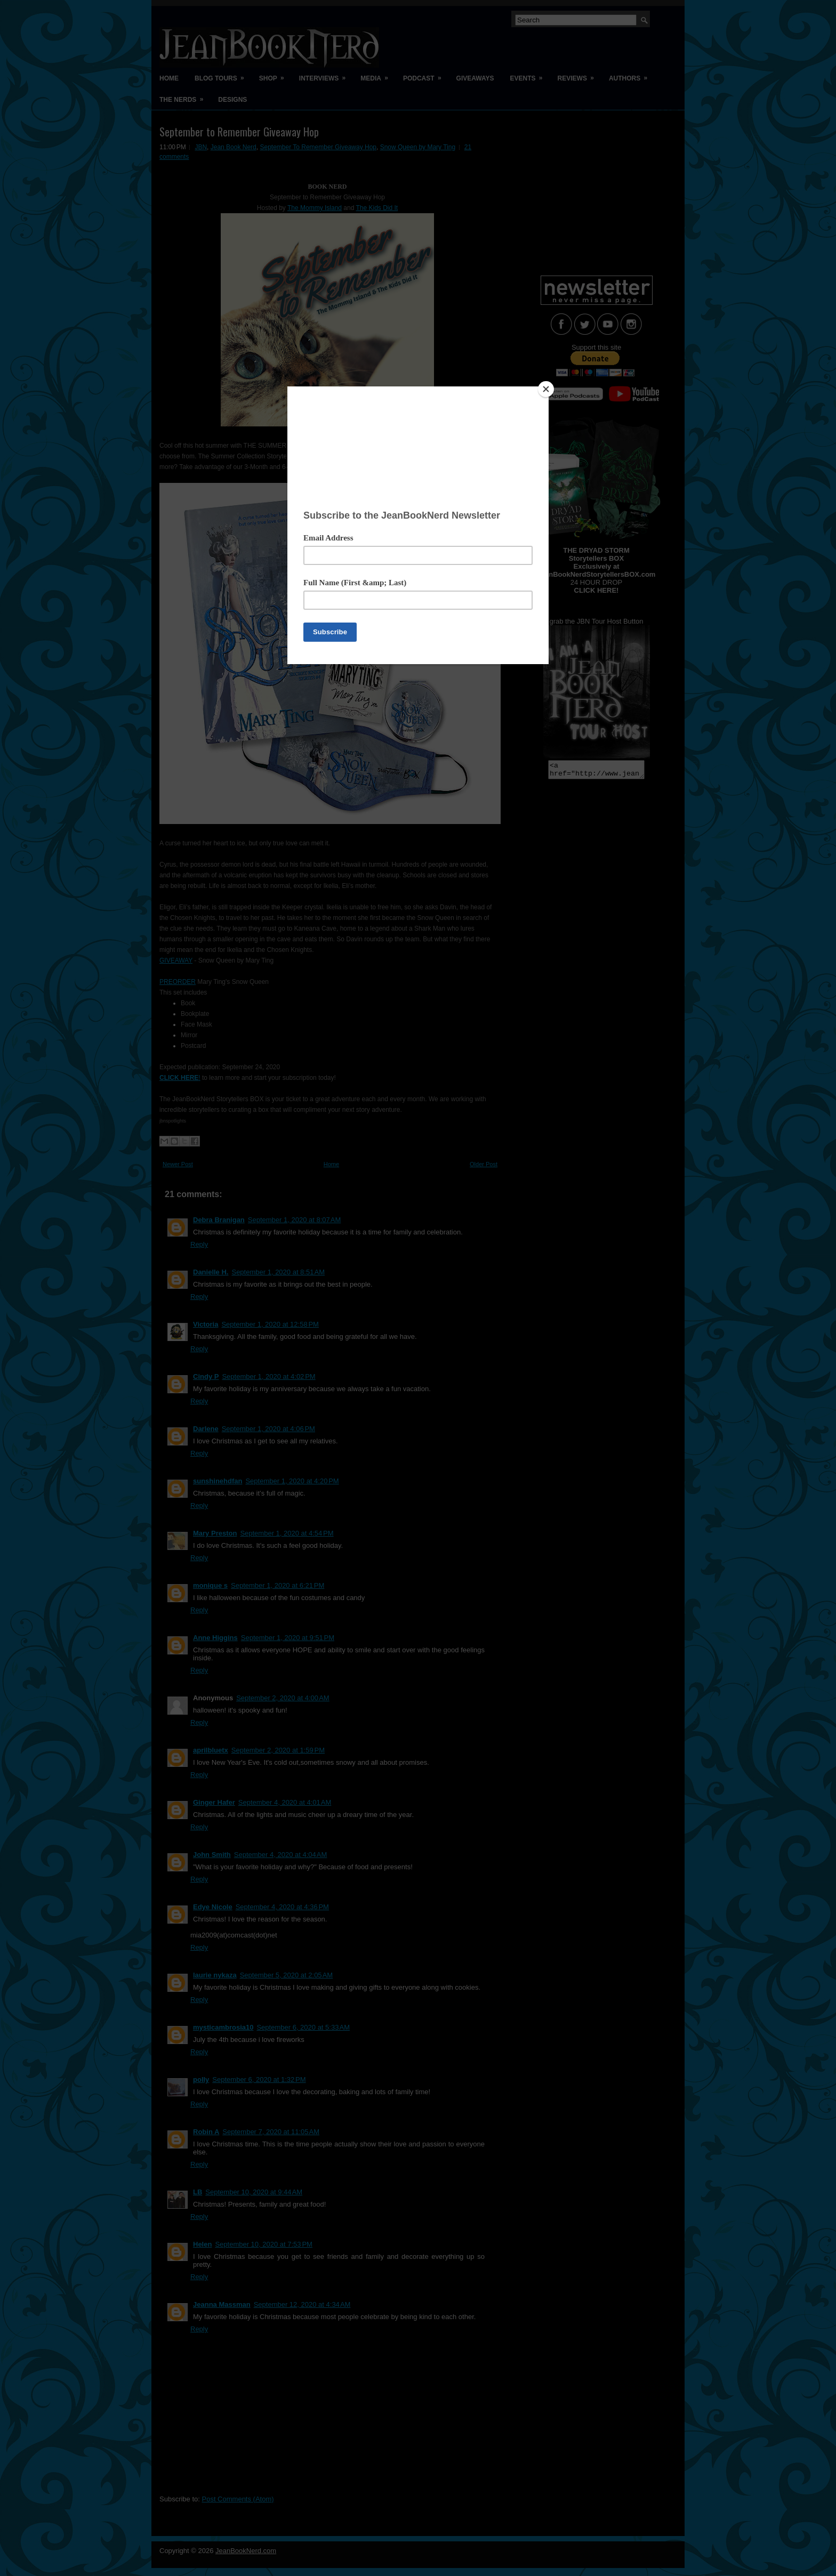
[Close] (546, 389)
